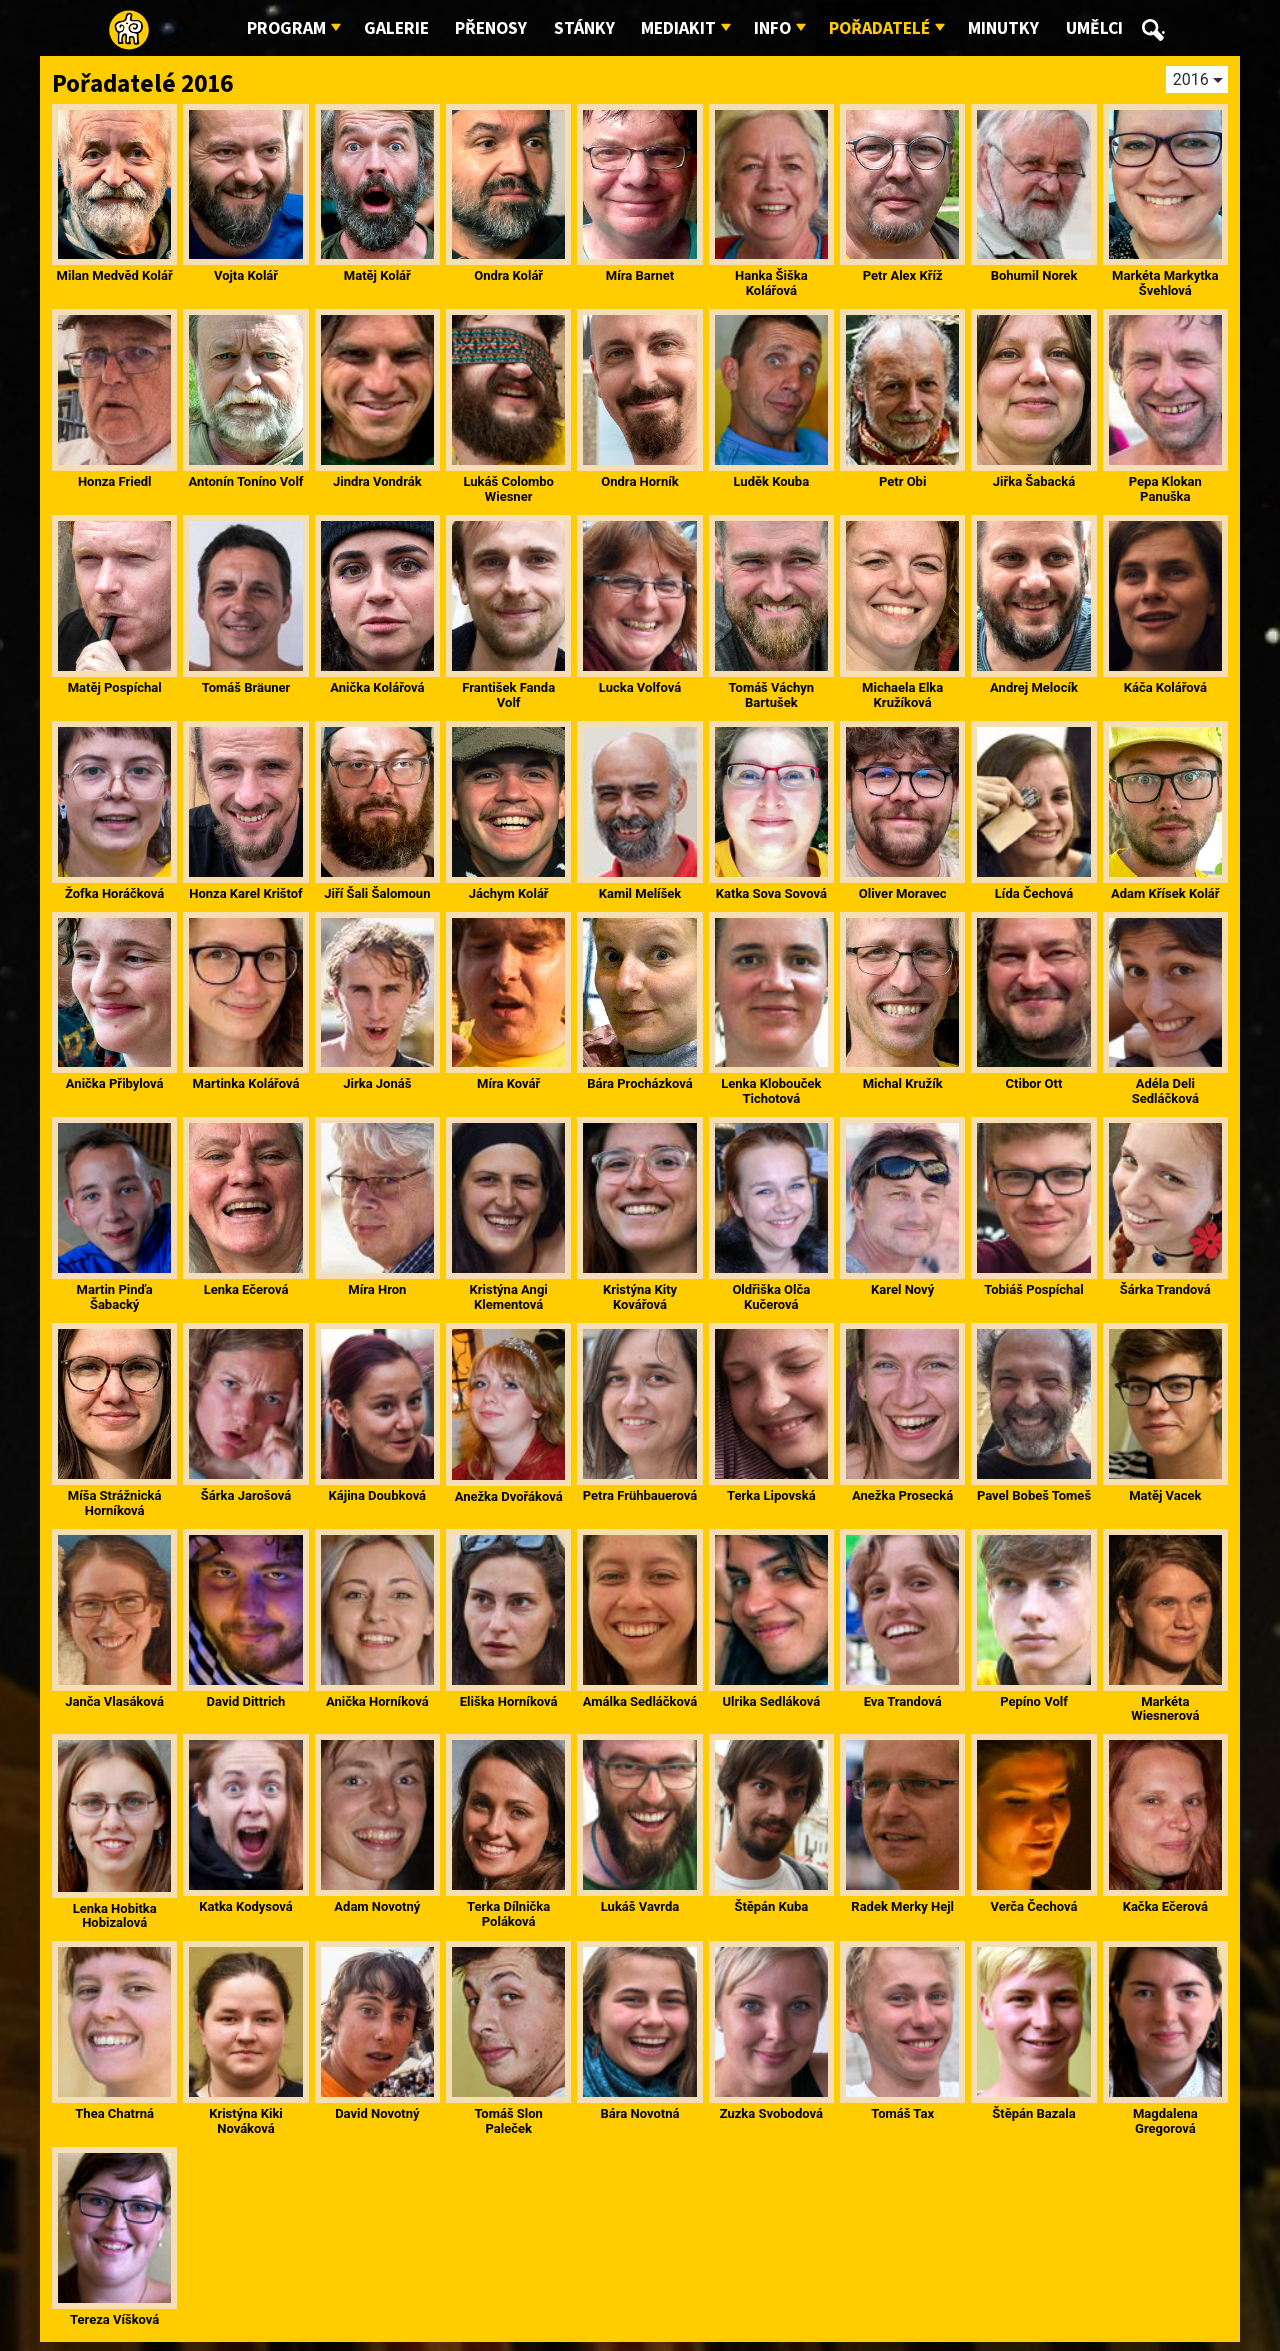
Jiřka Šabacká (1034, 481)
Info (772, 28)
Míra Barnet (640, 275)
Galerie (396, 28)
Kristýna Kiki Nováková (246, 2121)
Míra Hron (377, 1289)
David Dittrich (246, 1701)
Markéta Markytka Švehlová (1165, 283)
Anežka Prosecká (902, 1495)
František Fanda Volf (508, 695)
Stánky (584, 28)
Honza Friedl (115, 481)
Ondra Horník (639, 481)
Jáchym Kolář (509, 893)
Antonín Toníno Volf (245, 481)
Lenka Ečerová (246, 1289)
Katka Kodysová (245, 1906)
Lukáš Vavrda (640, 1906)
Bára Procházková (640, 1083)
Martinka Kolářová (246, 1083)
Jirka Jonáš (377, 1083)
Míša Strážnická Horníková (115, 1503)
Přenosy (491, 28)
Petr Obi (902, 481)
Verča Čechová (1033, 1906)
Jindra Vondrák (377, 481)
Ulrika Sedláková (771, 1701)
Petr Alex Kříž (903, 275)
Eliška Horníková (509, 1701)
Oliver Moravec (903, 893)
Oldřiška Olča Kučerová (771, 1297)
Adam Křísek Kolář (1165, 893)
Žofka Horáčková (114, 893)
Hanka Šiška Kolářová (771, 283)
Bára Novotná (640, 2113)
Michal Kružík (903, 1083)
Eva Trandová (903, 1701)
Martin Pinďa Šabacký (115, 1297)
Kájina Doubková (378, 1495)
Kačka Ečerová (1165, 1906)
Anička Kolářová (377, 687)
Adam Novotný (377, 1906)
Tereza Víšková (114, 2319)
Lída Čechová (1034, 893)
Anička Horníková (377, 1701)
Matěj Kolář (377, 275)
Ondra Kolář (508, 275)
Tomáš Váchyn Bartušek (771, 695)
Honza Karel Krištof (246, 893)
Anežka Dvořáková (509, 1496)
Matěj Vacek (1165, 1495)
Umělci (1094, 28)
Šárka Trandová (1165, 1289)
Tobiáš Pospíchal (1034, 1289)
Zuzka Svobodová (771, 2113)
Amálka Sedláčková (640, 1701)
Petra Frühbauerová (640, 1495)
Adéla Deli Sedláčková (1165, 1091)
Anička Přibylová (115, 1083)
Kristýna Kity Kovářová (640, 1297)
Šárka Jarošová (246, 1495)
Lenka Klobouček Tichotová (771, 1091)
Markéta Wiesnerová (1165, 1709)
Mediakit (678, 28)
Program (286, 28)
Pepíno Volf (1034, 1701)
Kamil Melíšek (640, 893)
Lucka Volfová (640, 687)
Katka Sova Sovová (771, 893)
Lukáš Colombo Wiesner (508, 489)
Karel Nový (902, 1289)
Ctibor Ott (1034, 1083)
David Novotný (377, 2113)
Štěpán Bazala (1033, 2113)
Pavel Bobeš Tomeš (1034, 1495)
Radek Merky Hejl (902, 1906)
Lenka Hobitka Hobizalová (115, 1916)
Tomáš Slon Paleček (508, 2121)
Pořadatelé (879, 28)
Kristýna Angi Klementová (509, 1297)
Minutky (1003, 28)
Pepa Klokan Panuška (1165, 489)
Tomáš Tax (902, 2113)
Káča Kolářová (1165, 687)
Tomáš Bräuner (246, 687)
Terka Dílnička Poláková (508, 1914)
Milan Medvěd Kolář (115, 275)
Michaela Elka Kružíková (902, 695)
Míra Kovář (508, 1083)
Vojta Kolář (246, 275)
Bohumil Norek (1034, 275)
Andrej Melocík (1034, 687)
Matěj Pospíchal (115, 687)
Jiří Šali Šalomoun (377, 893)
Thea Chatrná (114, 2113)
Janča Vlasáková (114, 1701)
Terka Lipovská (771, 1495)
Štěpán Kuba (771, 1906)
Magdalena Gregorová (1165, 2121)
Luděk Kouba (771, 481)
